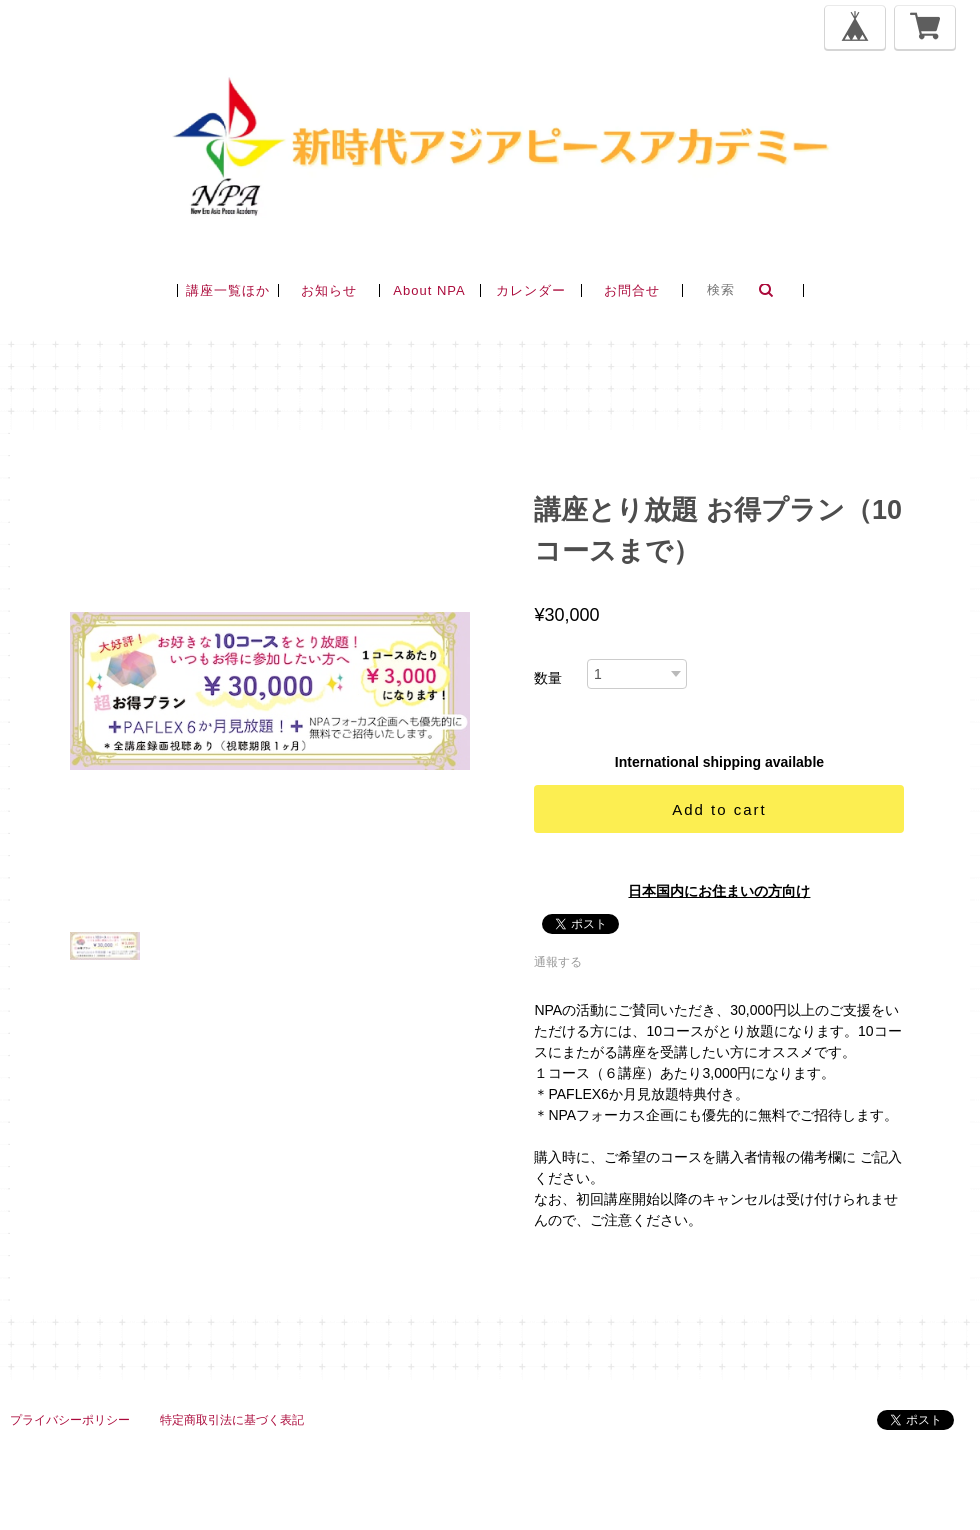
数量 (548, 678)
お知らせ (329, 290)
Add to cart (719, 809)
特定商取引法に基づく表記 (232, 1420)
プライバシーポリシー (70, 1420)
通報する (558, 962)
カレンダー (531, 290)
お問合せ (632, 290)
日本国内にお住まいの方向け (719, 891)
